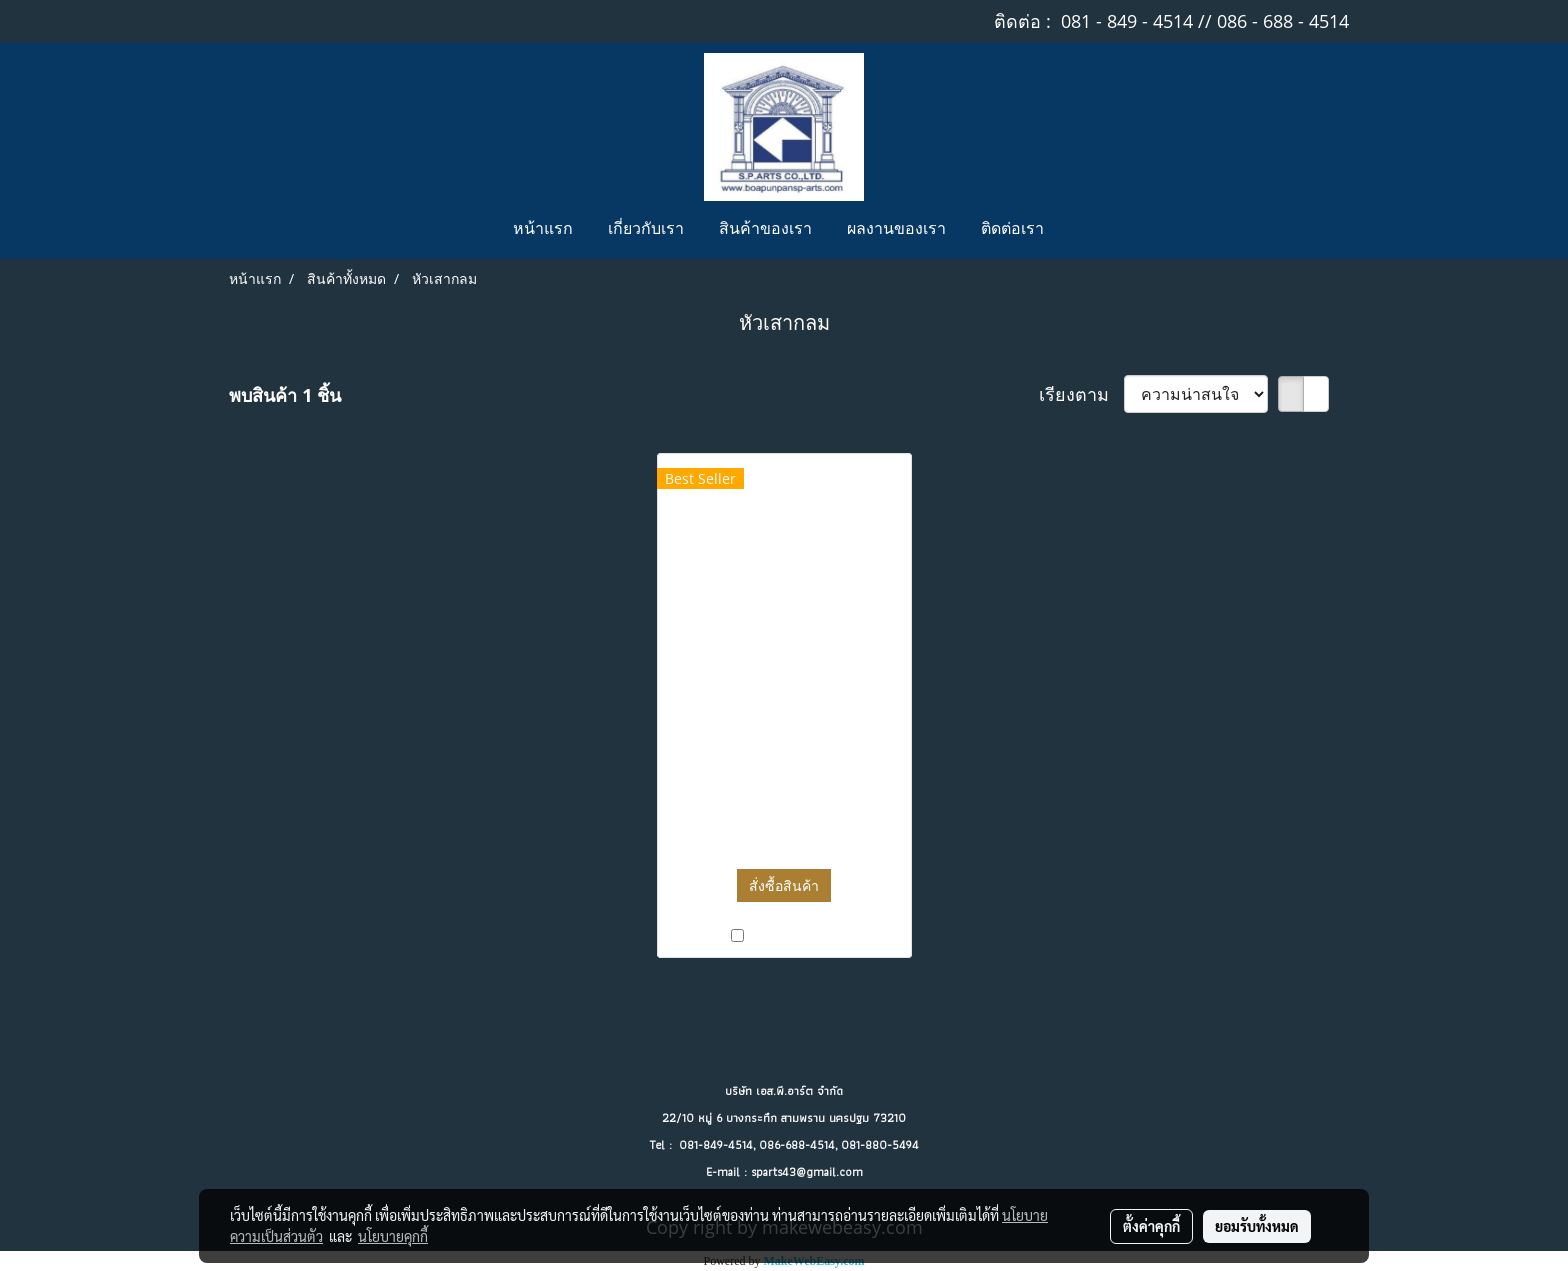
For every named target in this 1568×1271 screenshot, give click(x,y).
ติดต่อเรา (1012, 230)
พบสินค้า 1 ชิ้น (285, 395)
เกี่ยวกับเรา (646, 230)
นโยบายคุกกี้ (393, 1236)
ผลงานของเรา (896, 230)
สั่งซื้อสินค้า (784, 885)
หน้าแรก (543, 230)
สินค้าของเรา (765, 230)
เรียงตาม (1081, 394)
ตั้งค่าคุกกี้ (1151, 1226)
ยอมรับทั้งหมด (1257, 1226)
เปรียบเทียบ (792, 935)
